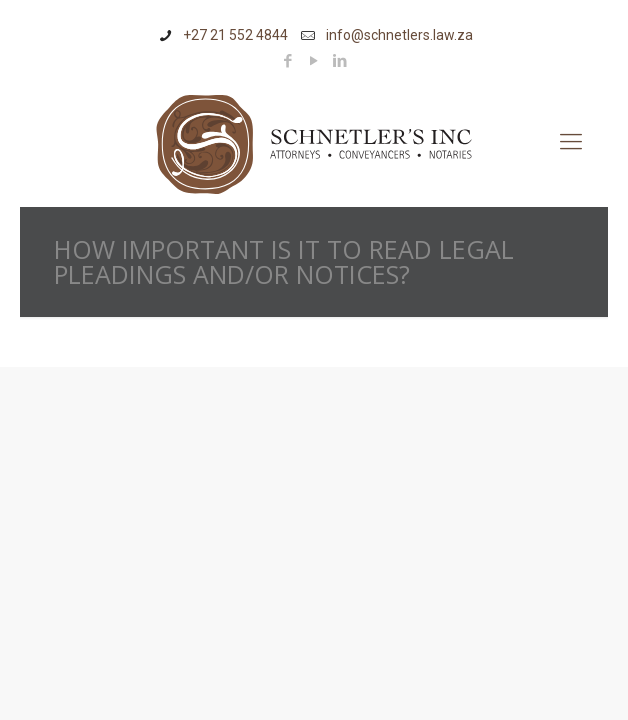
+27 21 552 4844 (235, 35)
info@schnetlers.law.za (399, 35)
